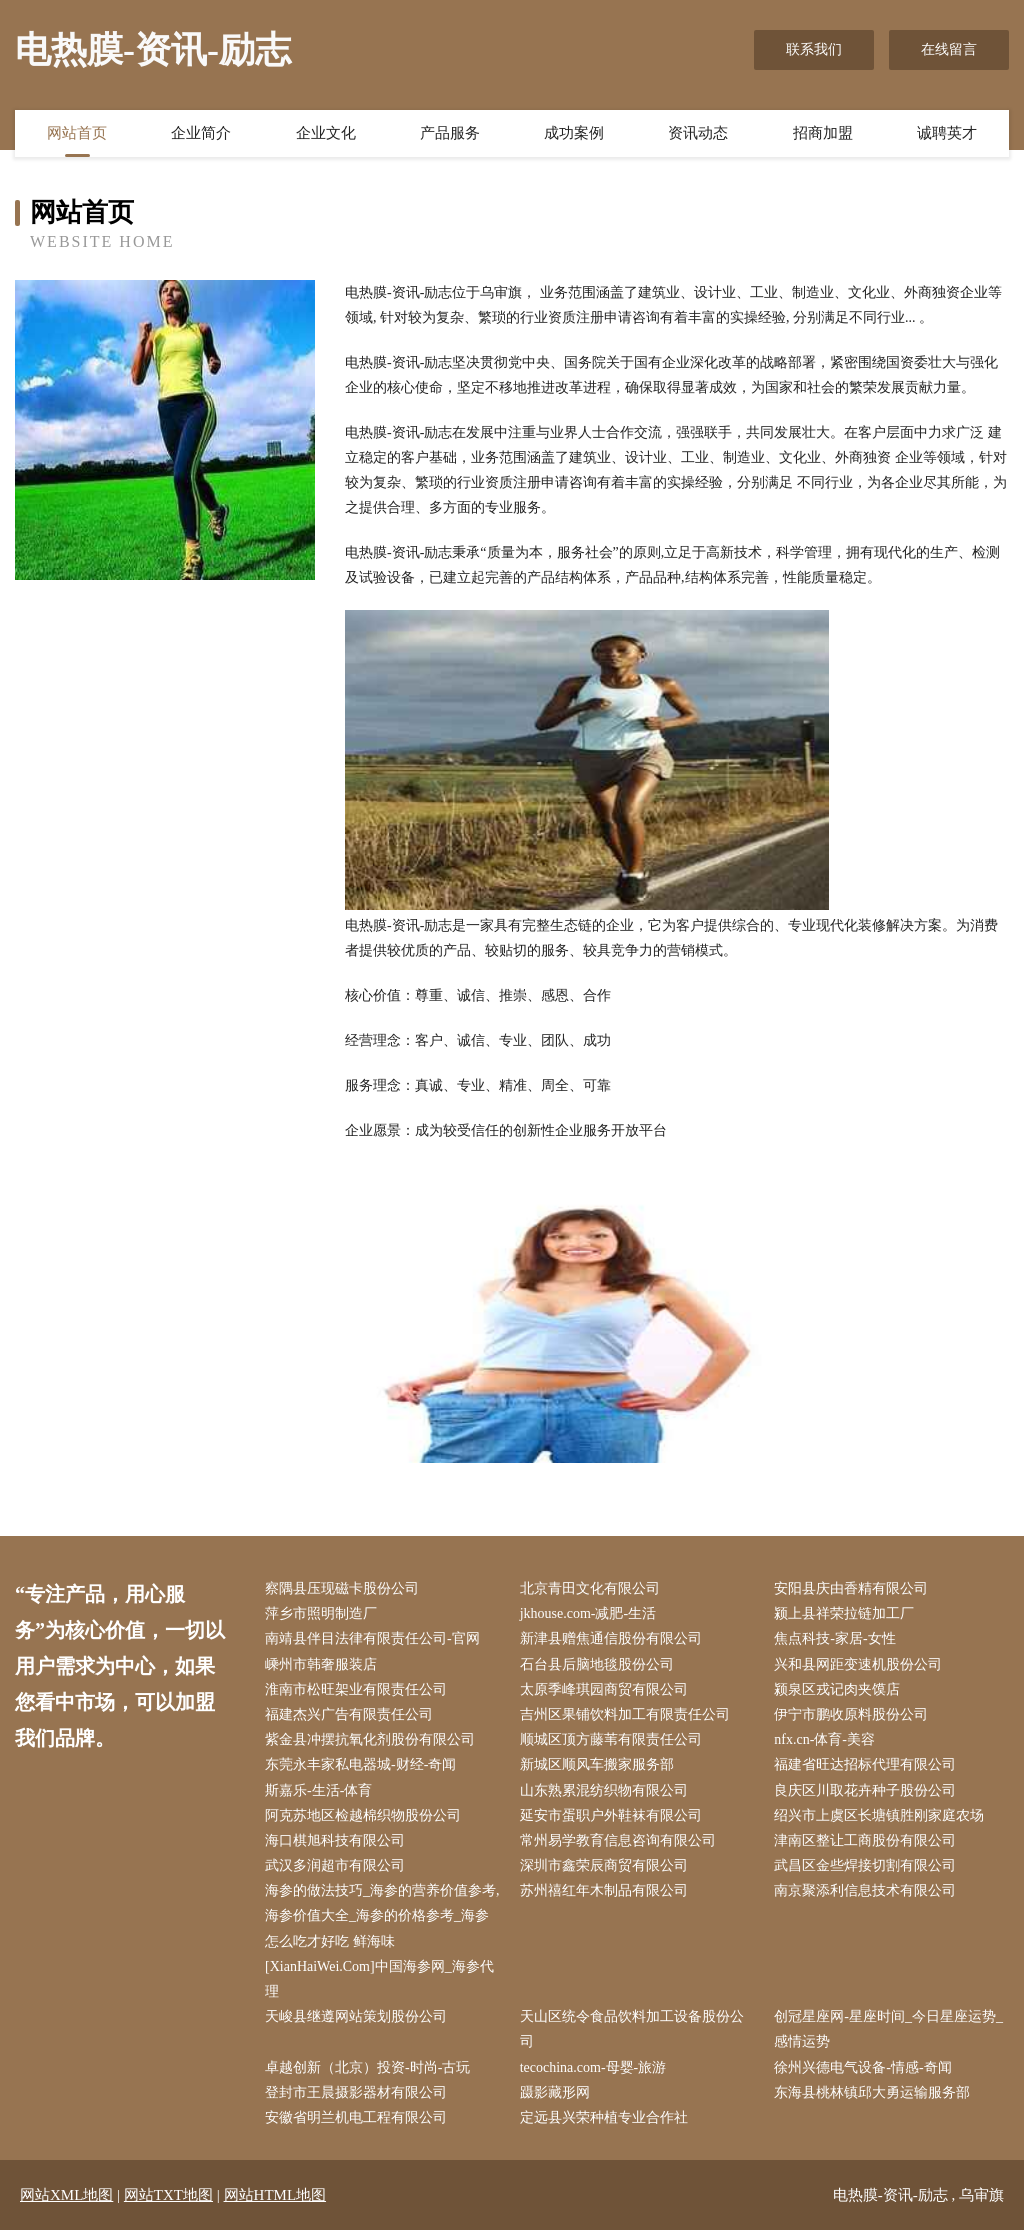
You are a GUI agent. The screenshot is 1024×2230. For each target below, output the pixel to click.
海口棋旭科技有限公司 (335, 1840)
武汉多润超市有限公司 (335, 1865)
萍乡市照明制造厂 (321, 1613)
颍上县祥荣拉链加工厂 (844, 1613)
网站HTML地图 (275, 2195)
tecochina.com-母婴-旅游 (593, 2067)
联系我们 (814, 49)
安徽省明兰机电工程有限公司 (356, 2117)
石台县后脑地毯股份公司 (597, 1664)
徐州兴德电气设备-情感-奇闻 (862, 2067)
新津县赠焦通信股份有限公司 (611, 1638)
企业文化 (326, 133)
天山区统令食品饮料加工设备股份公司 (632, 2029)
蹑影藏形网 (555, 2092)
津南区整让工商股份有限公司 (865, 1840)
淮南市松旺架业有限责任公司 (356, 1689)
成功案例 (574, 133)
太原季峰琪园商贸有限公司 (604, 1689)
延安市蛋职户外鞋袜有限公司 (611, 1815)
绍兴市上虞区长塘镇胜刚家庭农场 (879, 1815)
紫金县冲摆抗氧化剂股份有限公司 (370, 1739)
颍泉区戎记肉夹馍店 (837, 1689)
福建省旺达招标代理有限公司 (865, 1764)
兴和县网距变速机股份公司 (858, 1664)
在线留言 (949, 49)
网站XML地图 (66, 2195)
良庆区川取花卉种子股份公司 (865, 1790)
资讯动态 (698, 133)
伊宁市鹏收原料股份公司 (851, 1714)
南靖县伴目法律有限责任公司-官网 (372, 1638)
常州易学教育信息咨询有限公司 (618, 1840)
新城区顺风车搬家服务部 (597, 1764)
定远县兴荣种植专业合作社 (604, 2117)
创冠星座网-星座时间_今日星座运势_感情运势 (888, 2029)
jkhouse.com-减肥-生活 (588, 1613)
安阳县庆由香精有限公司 (851, 1588)
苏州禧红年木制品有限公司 (604, 1890)
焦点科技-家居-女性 (834, 1638)
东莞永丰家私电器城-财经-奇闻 (360, 1764)
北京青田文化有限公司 (590, 1588)
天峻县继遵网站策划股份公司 (356, 2016)
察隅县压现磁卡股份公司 (342, 1588)
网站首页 (77, 133)
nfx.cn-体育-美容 (824, 1739)
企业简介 (201, 133)
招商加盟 (823, 133)
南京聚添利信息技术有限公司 (865, 1890)
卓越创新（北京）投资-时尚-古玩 (367, 2067)
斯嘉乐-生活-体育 (318, 1790)
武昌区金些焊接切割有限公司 (865, 1865)
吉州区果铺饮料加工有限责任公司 (625, 1714)
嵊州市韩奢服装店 (321, 1664)
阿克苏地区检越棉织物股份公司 (363, 1815)
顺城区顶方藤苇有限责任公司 (611, 1739)
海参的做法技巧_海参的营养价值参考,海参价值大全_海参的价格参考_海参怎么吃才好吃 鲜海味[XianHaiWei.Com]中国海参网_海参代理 (382, 1941)
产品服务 (450, 133)
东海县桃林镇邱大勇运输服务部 (872, 2092)
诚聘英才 (947, 133)
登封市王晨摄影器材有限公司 (356, 2092)
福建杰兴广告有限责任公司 (349, 1714)
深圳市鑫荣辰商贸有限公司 (604, 1865)
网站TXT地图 (168, 2195)
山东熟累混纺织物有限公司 (604, 1790)
